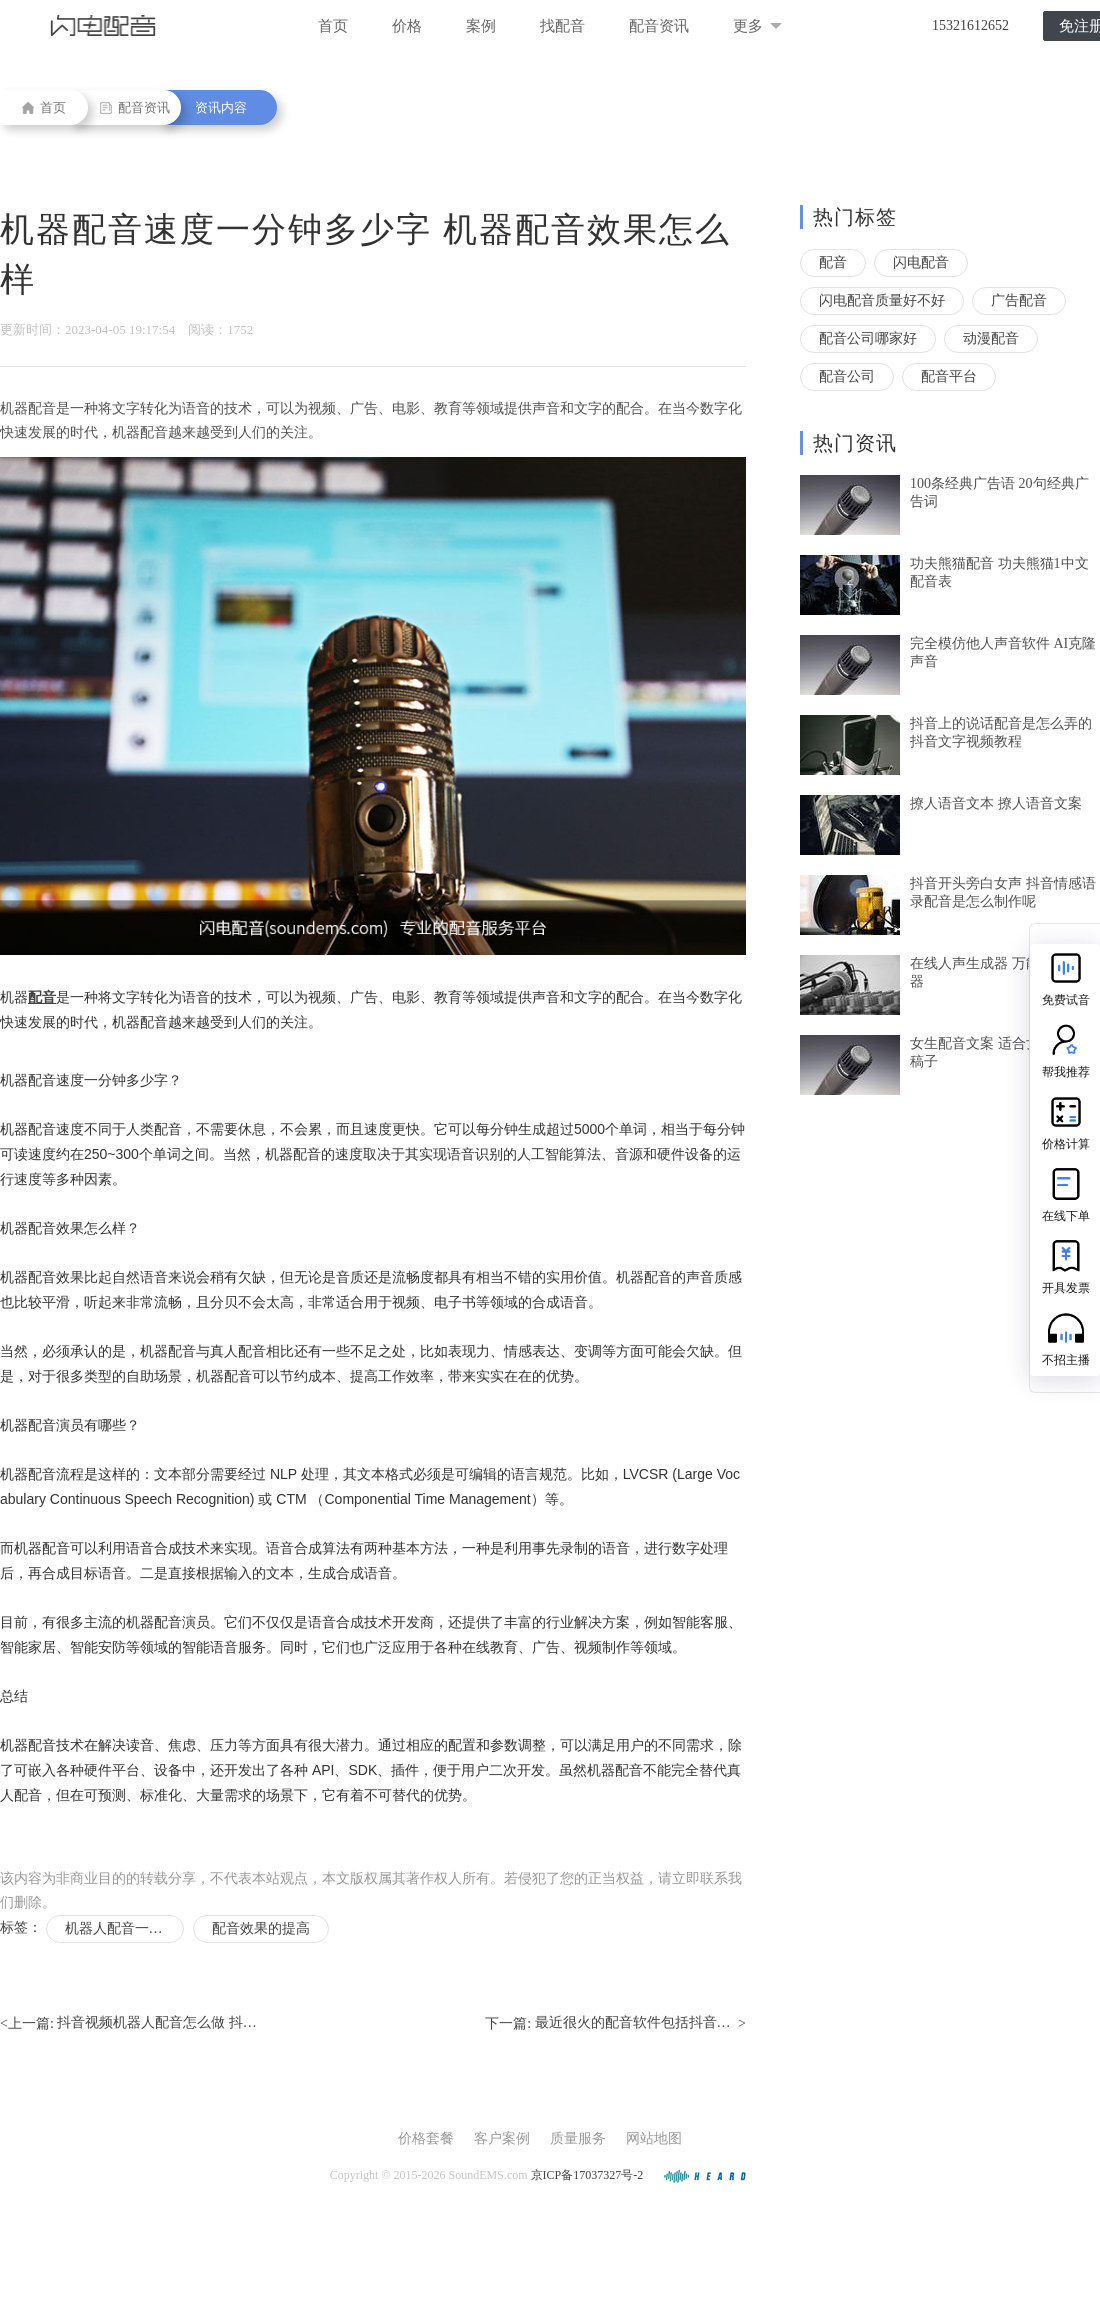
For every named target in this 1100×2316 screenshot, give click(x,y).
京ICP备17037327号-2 (587, 2175)
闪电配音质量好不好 (882, 300)
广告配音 (1019, 300)
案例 (481, 26)
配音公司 (847, 376)
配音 (833, 262)
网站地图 (654, 2138)
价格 (407, 26)
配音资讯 (659, 26)
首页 (333, 26)
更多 (757, 26)
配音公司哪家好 (868, 338)
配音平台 (949, 376)
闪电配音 (921, 262)
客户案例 (502, 2138)
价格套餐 (426, 2138)
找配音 (562, 26)
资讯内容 (221, 107)
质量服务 (578, 2138)
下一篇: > (615, 2024)
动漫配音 (991, 338)
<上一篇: (128, 2024)
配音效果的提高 (261, 1928)
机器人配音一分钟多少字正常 (124, 1928)
